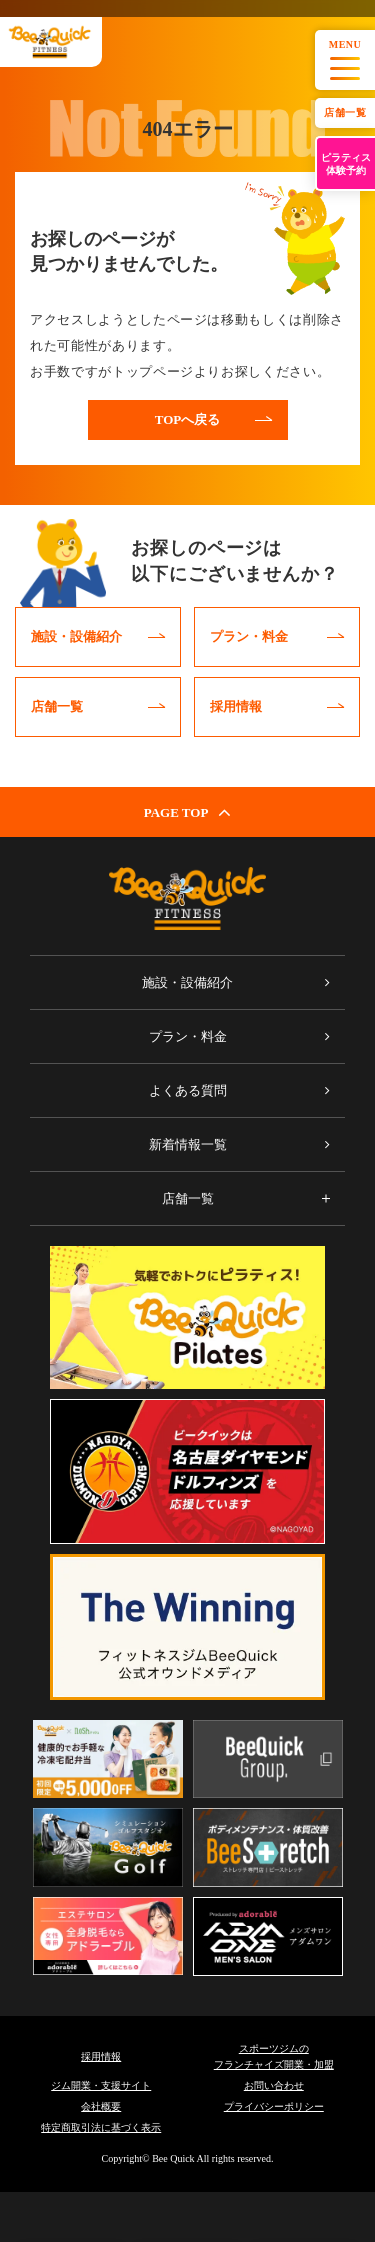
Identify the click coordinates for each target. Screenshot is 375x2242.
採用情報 (101, 2056)
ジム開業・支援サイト (101, 2085)
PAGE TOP (188, 812)
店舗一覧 (345, 112)
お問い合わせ (274, 2085)
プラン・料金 (188, 1036)
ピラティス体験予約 (346, 164)
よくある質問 (188, 1090)
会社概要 (101, 2106)
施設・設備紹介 (187, 982)
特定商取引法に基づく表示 (101, 2127)
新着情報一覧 (188, 1144)
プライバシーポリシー (274, 2106)
